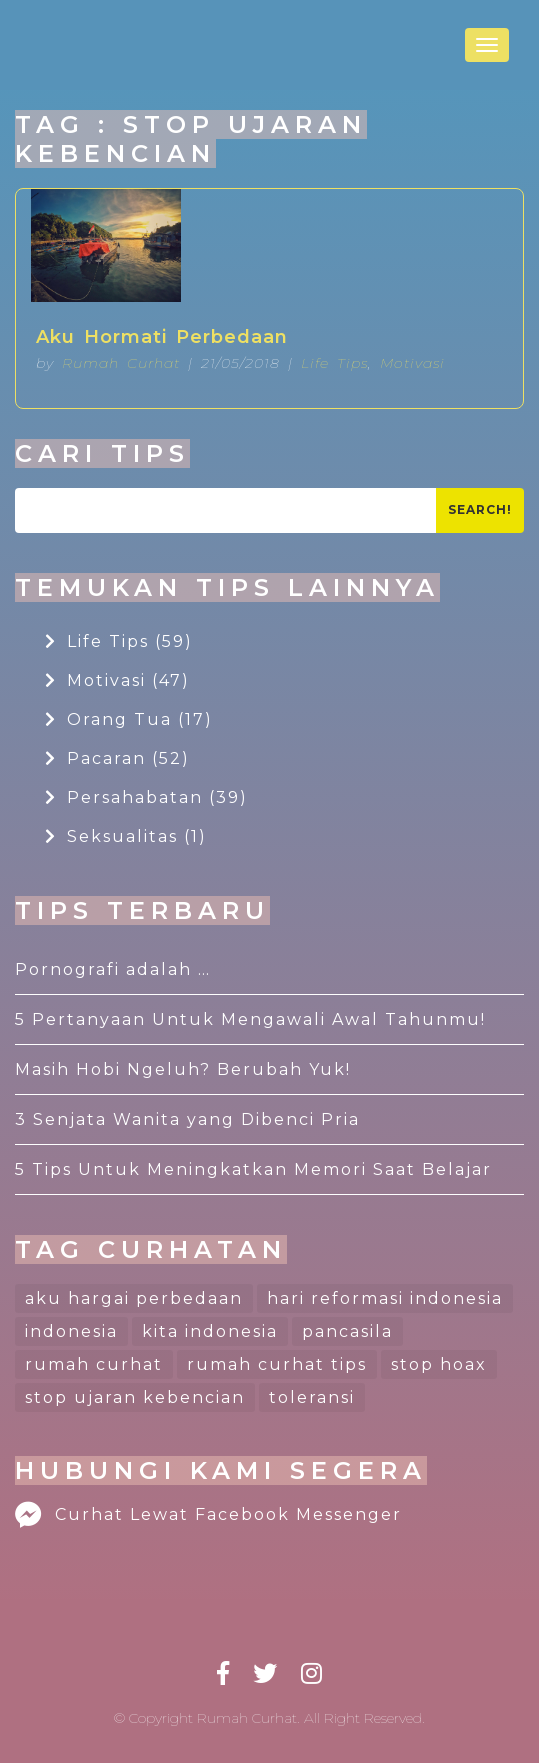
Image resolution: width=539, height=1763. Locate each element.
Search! (480, 509)
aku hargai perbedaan (134, 1298)
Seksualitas (126, 836)
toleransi (312, 1397)
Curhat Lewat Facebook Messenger (208, 1514)
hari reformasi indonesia (385, 1298)
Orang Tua (129, 719)
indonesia (71, 1331)
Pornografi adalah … (113, 969)
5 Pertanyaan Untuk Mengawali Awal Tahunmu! (250, 1019)
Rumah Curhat (121, 363)
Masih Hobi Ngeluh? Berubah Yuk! (183, 1069)
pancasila (347, 1331)
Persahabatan (146, 797)
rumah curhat (94, 1364)
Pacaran (117, 758)
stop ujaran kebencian (135, 1397)
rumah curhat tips (277, 1364)
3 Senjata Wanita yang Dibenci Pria (187, 1119)
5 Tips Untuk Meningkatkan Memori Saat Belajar (253, 1169)
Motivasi (412, 363)
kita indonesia (210, 1331)
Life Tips (334, 363)
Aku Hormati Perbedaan (162, 337)
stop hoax (439, 1364)
